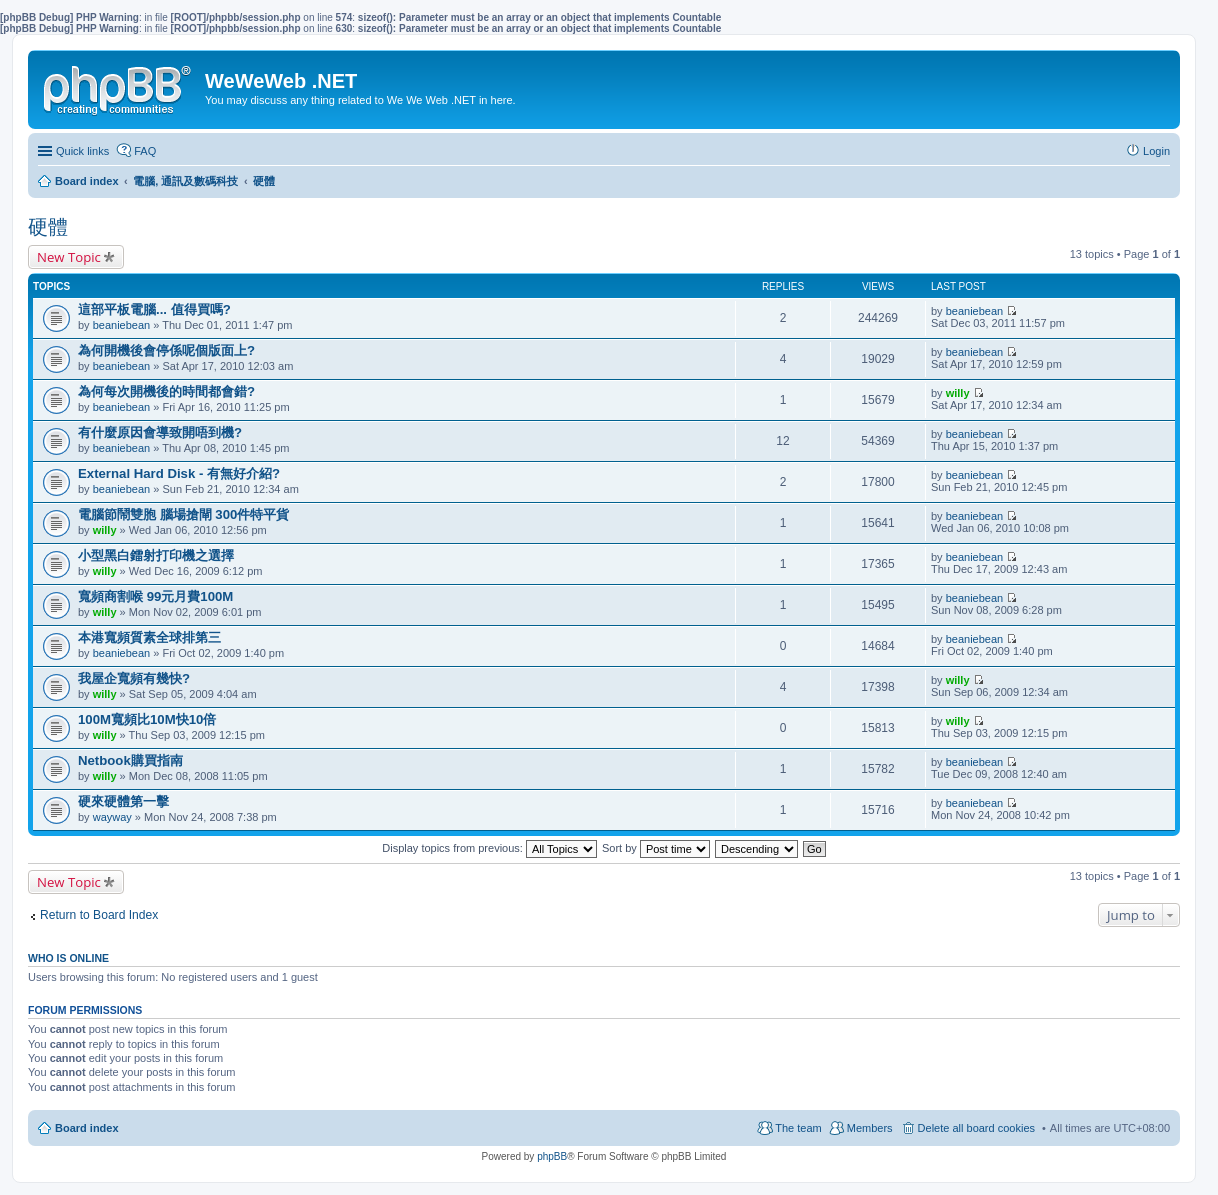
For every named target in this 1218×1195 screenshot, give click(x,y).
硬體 (48, 227)
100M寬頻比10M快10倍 (147, 719)
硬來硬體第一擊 (123, 801)
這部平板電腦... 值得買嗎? (154, 309)
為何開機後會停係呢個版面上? (166, 350)
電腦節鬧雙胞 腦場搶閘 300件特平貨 (183, 514)
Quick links (82, 151)
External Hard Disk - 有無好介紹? (179, 473)
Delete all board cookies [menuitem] (976, 1128)
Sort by (656, 848)
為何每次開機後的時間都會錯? (166, 391)
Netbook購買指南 (130, 760)
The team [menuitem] (798, 1128)
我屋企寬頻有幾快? (134, 678)
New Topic (69, 257)
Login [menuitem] (1156, 151)
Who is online (68, 958)
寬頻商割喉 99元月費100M (155, 596)
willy (958, 393)
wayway (112, 817)
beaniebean (122, 325)
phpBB (552, 1156)
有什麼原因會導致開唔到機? (160, 432)
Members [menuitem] (870, 1128)
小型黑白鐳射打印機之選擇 (156, 555)
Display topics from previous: (489, 848)
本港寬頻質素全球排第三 (149, 637)
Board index (87, 1128)
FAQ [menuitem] (145, 151)
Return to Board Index (99, 915)
